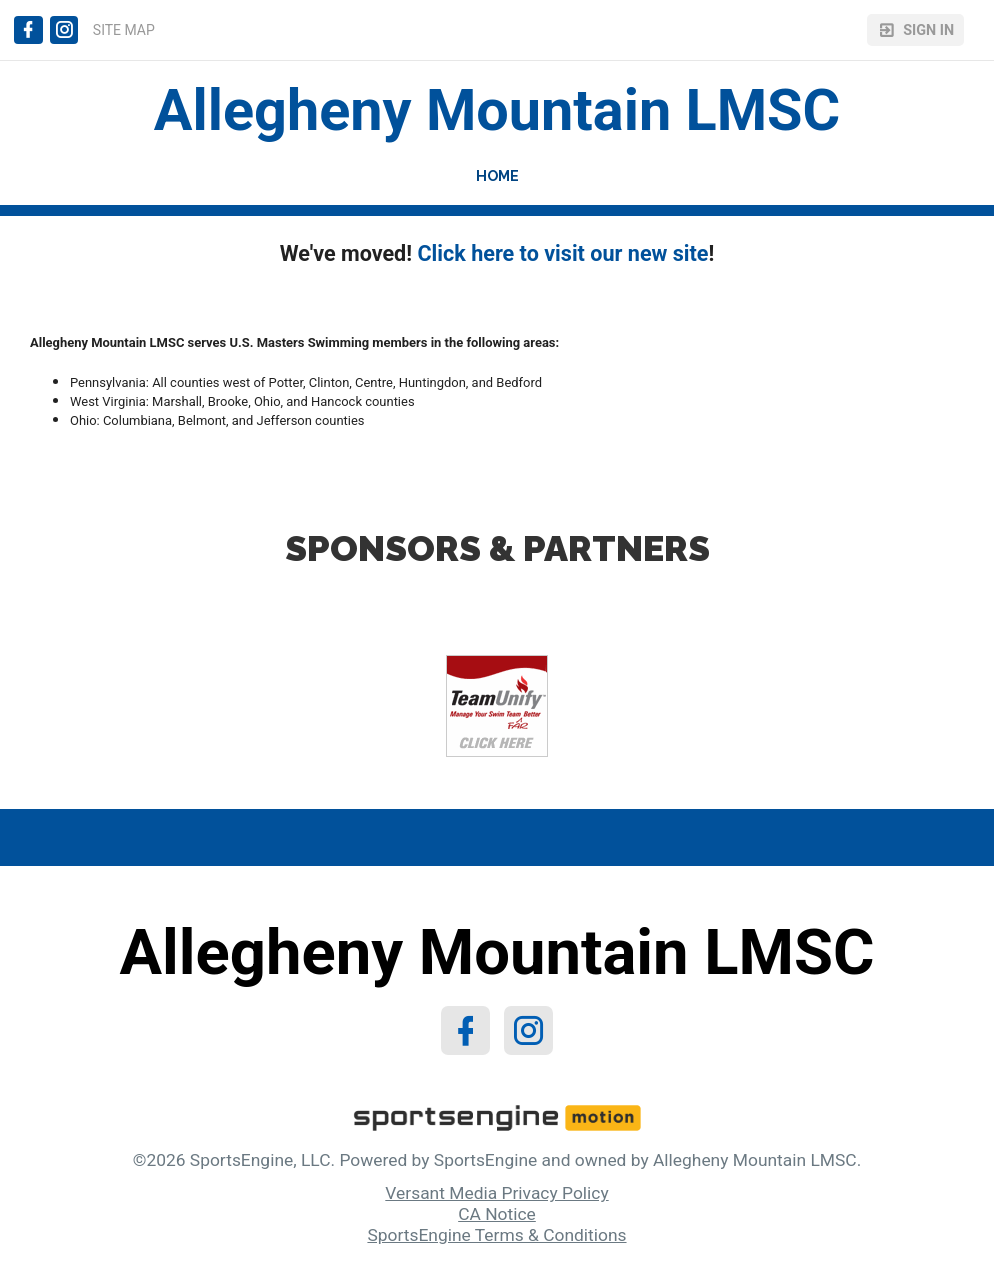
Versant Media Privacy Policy (496, 1193)
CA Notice (497, 1214)
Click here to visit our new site (562, 253)
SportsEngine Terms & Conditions (496, 1235)
